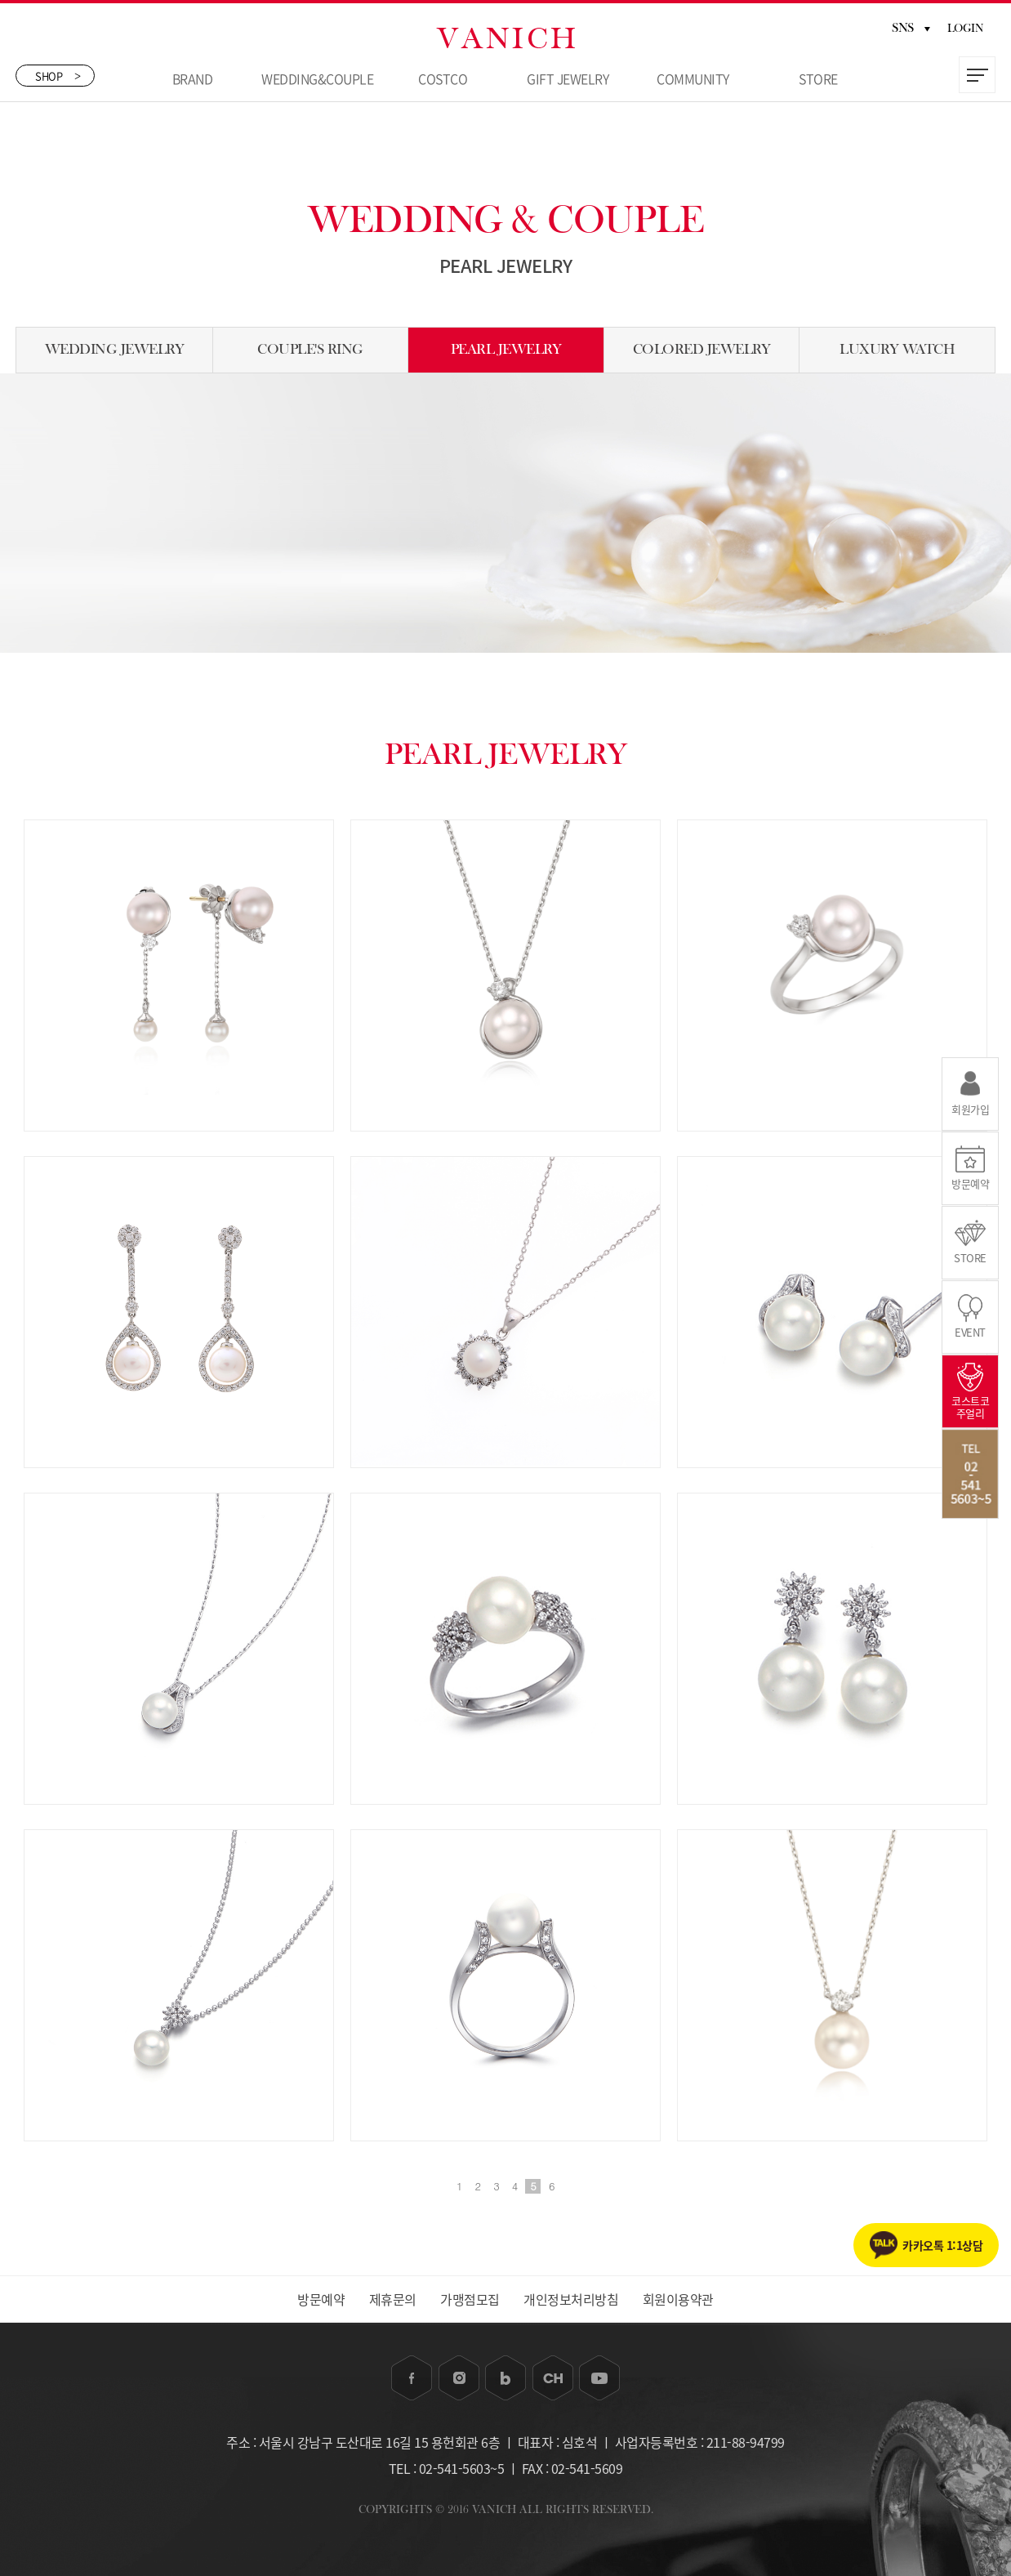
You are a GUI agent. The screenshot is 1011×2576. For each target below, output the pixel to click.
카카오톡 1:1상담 (942, 2245)
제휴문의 (392, 2299)
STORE (818, 78)
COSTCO (442, 78)
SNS (911, 27)
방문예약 (321, 2299)
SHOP (58, 75)
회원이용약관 (678, 2299)
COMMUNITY (693, 78)
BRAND (192, 78)
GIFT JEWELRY (567, 78)
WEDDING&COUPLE (317, 78)
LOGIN (965, 28)
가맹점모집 (470, 2299)
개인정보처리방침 (570, 2299)
